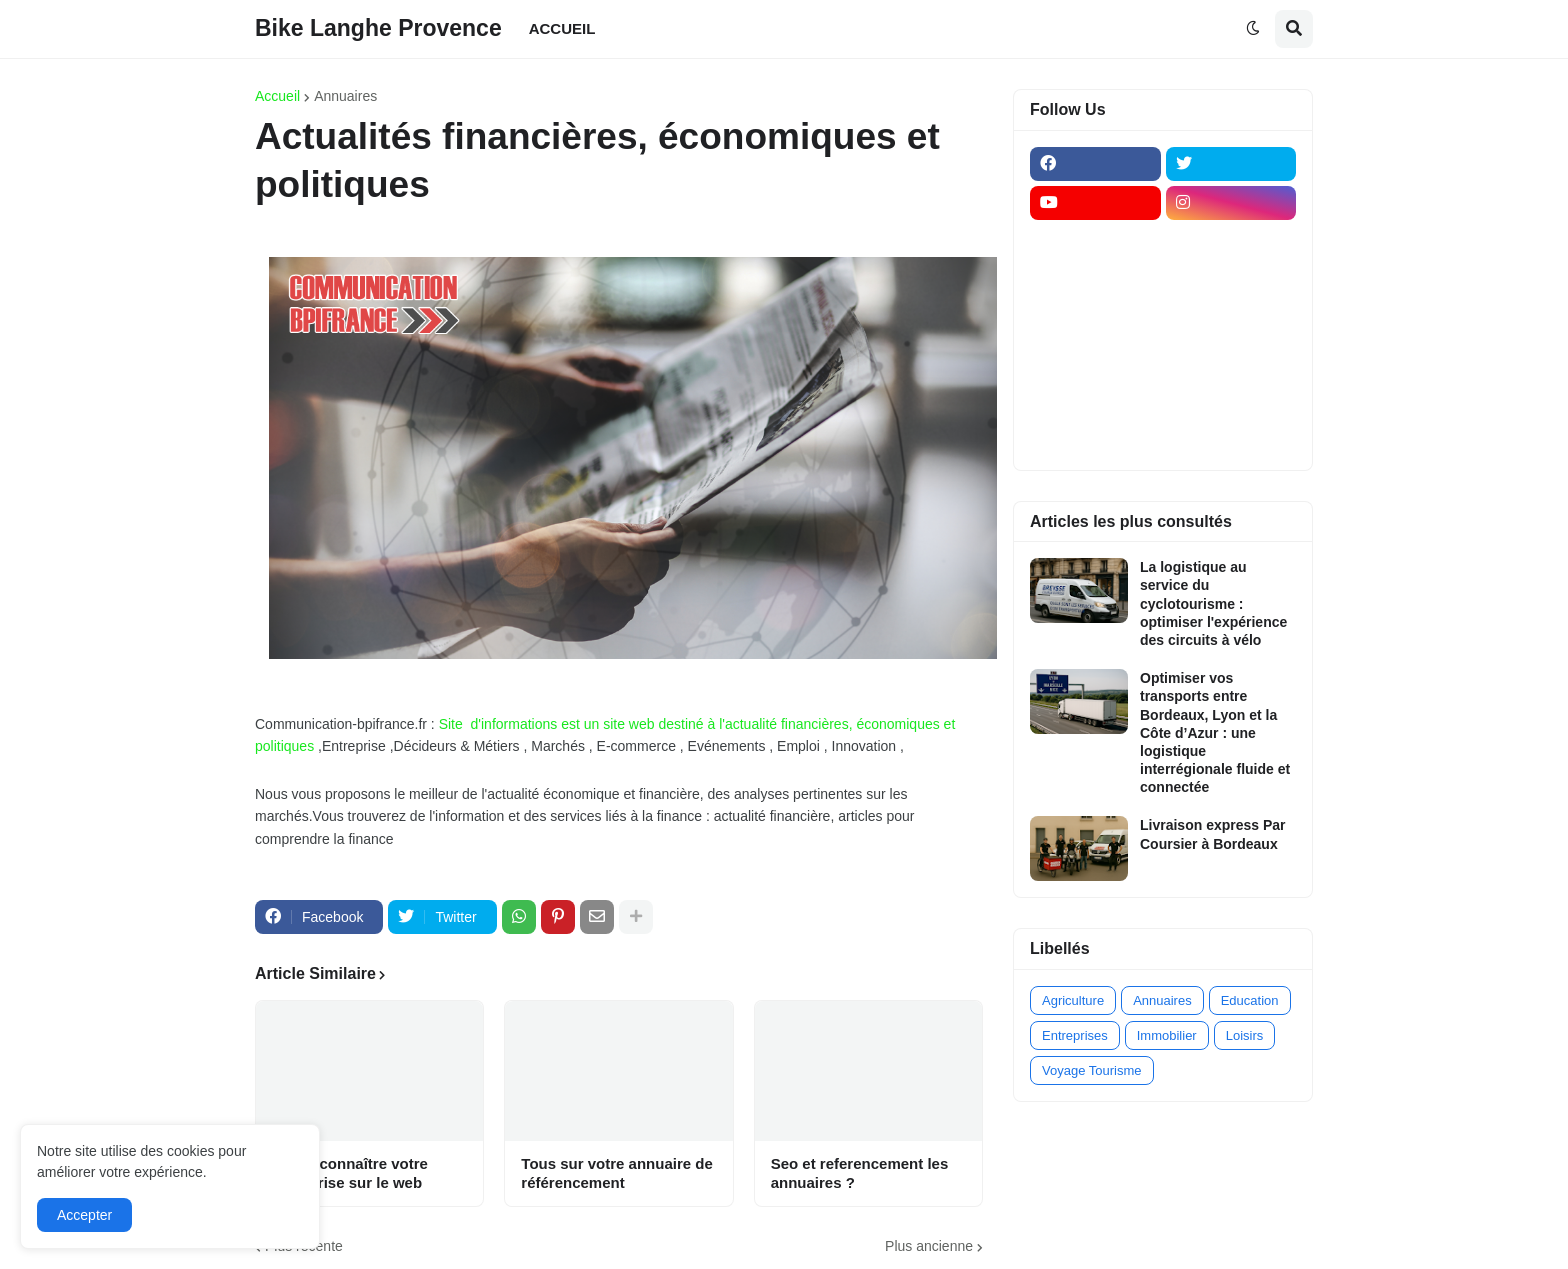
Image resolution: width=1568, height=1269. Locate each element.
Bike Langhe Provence (378, 28)
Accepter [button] (84, 1215)
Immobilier (1167, 1035)
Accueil (277, 96)
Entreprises (1075, 1035)
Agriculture (1073, 1000)
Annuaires (345, 96)
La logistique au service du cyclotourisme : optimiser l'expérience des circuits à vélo (1213, 603)
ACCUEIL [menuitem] (562, 28)
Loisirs (1245, 1035)
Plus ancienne (929, 1246)
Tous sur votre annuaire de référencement (616, 1173)
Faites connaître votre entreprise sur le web (350, 1173)
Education (1250, 1000)
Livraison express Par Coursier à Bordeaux (1213, 834)
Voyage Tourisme (1092, 1070)
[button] (1253, 29)
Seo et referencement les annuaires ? (860, 1173)
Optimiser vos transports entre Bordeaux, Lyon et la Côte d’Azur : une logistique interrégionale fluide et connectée (1215, 732)
